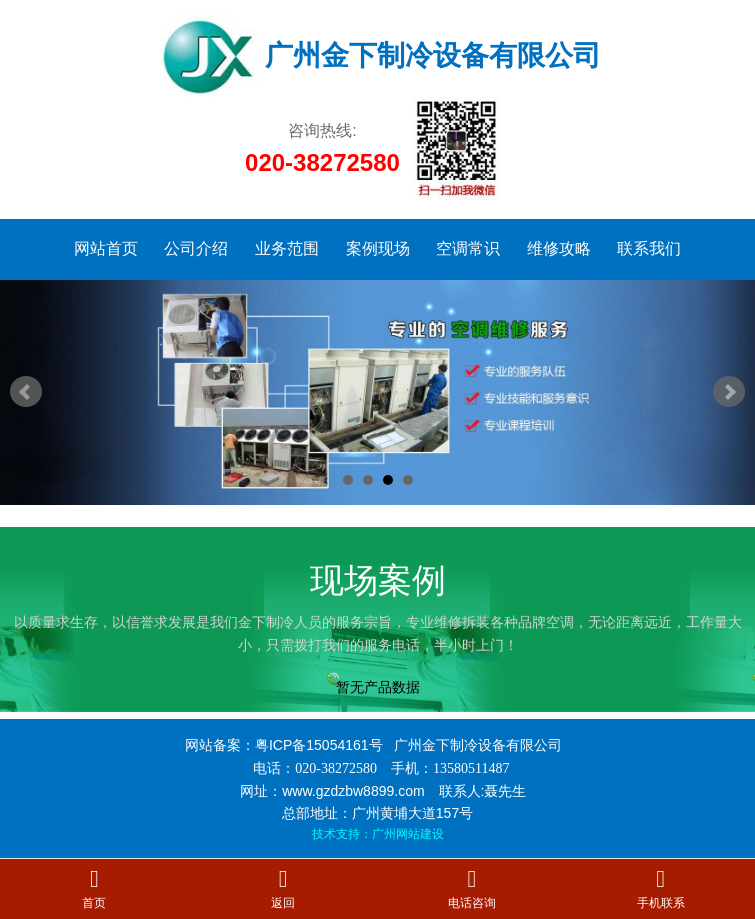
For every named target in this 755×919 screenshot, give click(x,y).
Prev (26, 392)
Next (729, 392)
